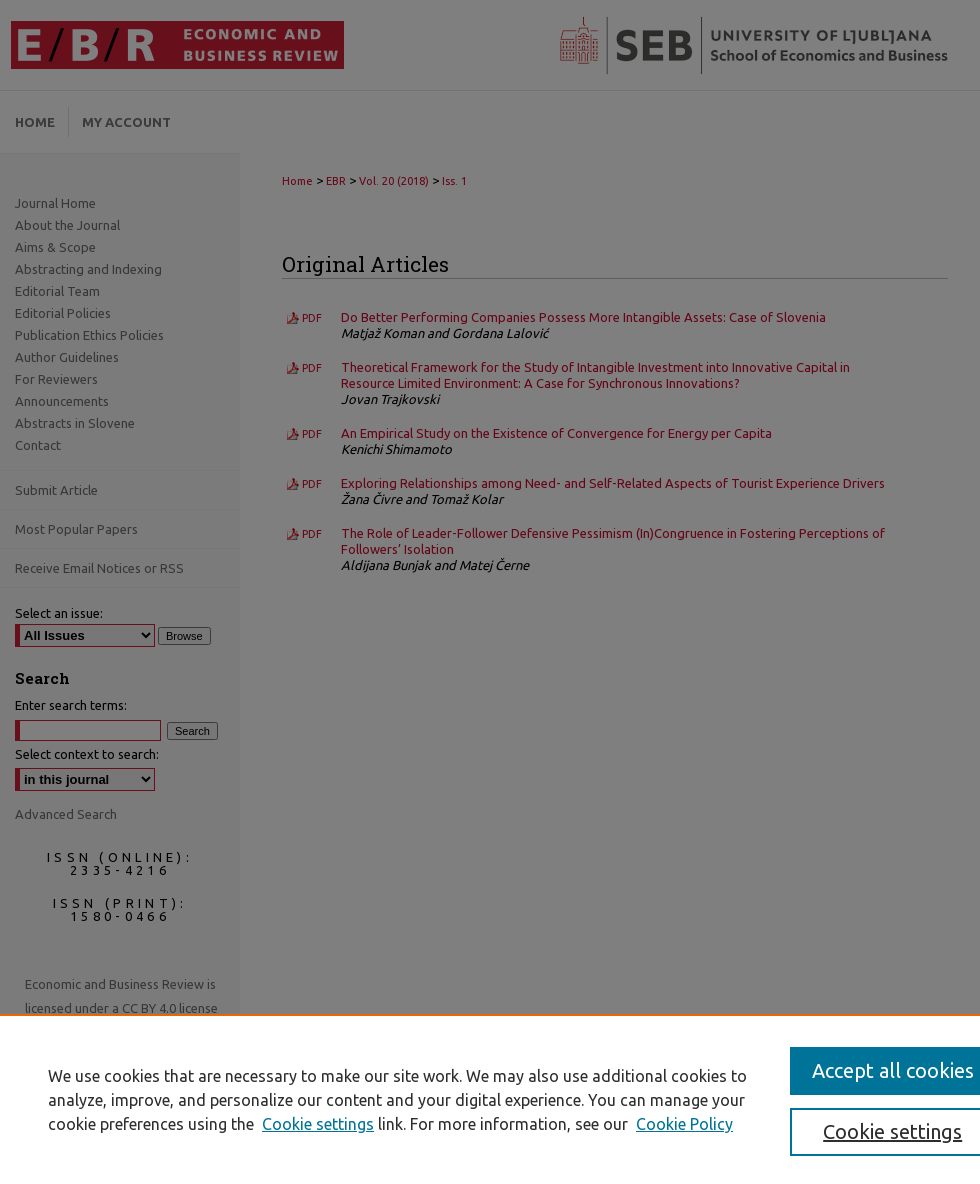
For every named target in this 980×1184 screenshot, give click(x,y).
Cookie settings (318, 1124)
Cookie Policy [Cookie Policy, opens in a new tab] (684, 1124)
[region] (490, 1099)
